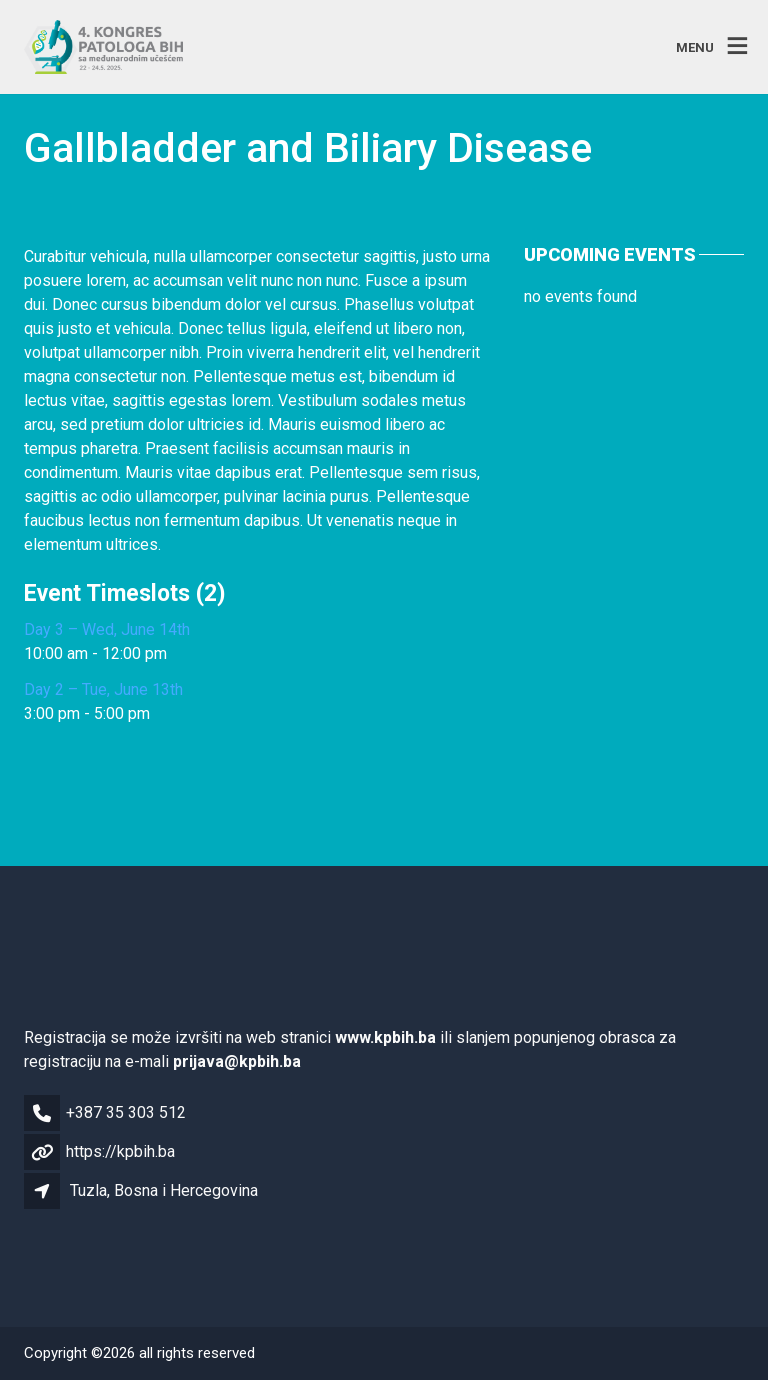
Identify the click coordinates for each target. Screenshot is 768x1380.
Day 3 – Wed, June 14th (107, 629)
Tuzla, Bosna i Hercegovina (164, 1190)
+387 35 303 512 (126, 1112)
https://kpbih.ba (120, 1151)
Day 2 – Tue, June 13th (103, 689)
